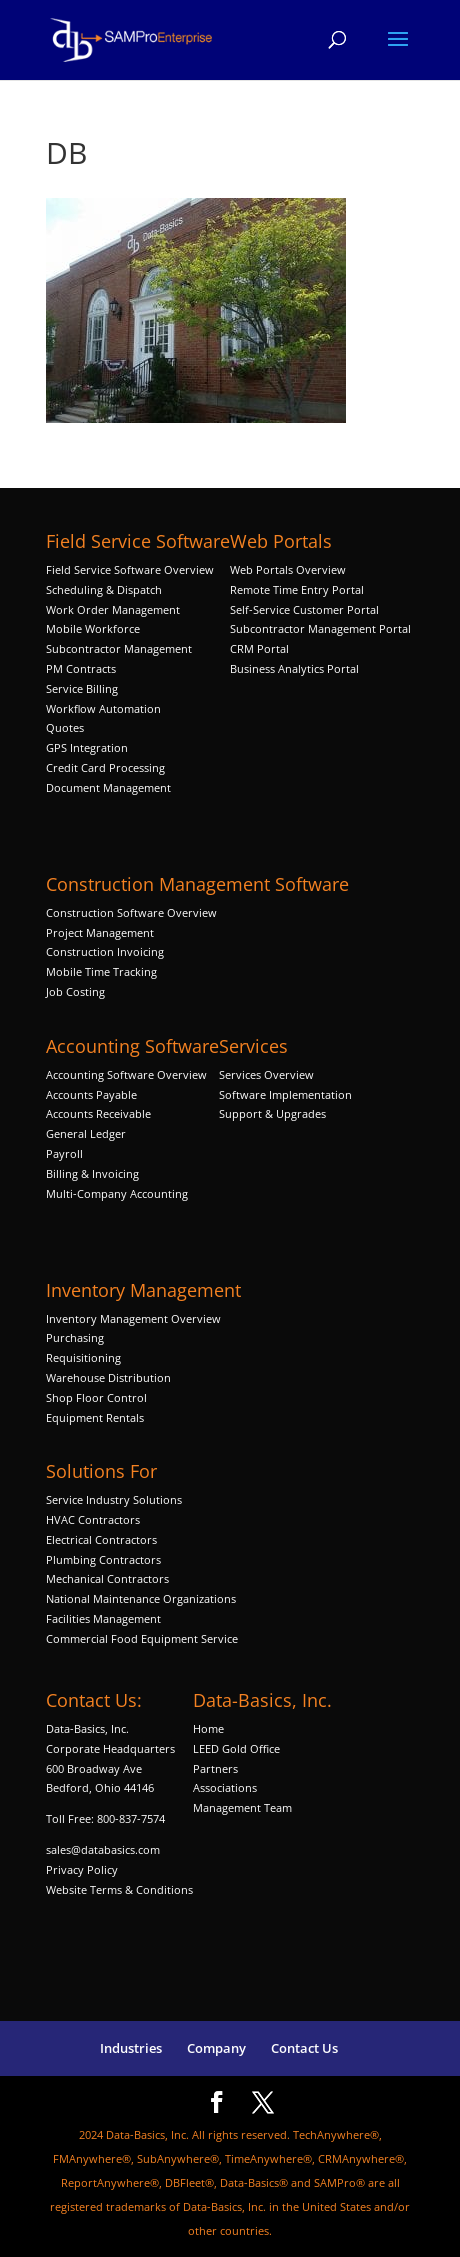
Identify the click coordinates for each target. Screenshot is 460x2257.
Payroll (64, 1153)
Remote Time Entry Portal (297, 589)
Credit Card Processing (105, 767)
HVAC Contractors (93, 1519)
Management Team (242, 1807)
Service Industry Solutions (114, 1499)
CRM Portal (259, 648)
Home (208, 1728)
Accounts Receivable (98, 1113)
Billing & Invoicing (92, 1173)
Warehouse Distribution (108, 1377)
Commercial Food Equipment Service (142, 1638)
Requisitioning (85, 1357)
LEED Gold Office (236, 1748)
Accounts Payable (91, 1094)
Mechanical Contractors (107, 1578)
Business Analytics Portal (294, 668)
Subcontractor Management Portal (320, 628)
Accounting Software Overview (126, 1074)
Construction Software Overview (131, 912)
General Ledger (86, 1133)
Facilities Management (103, 1618)
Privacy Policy (82, 1869)
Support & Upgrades (272, 1113)
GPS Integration (87, 747)
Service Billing (82, 688)
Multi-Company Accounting (117, 1193)
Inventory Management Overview (133, 1318)
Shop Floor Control (96, 1397)
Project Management (100, 932)
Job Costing (75, 991)
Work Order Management (113, 609)
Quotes (65, 727)
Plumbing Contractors (103, 1559)
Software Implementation (285, 1094)
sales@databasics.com (103, 1849)
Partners (215, 1768)
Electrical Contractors (101, 1539)
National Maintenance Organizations (141, 1598)
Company (216, 2048)
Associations (225, 1787)
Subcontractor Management (119, 648)
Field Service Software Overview (130, 569)
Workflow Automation (103, 708)
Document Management (110, 787)
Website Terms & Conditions (119, 1889)
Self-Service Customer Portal (304, 609)
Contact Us (304, 2048)
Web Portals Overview (288, 569)
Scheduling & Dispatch (104, 589)
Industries (131, 2048)
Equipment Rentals (95, 1417)
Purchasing (75, 1337)
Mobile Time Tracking (101, 971)
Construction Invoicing (106, 951)
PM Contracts (81, 668)
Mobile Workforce (93, 628)
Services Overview (266, 1074)
